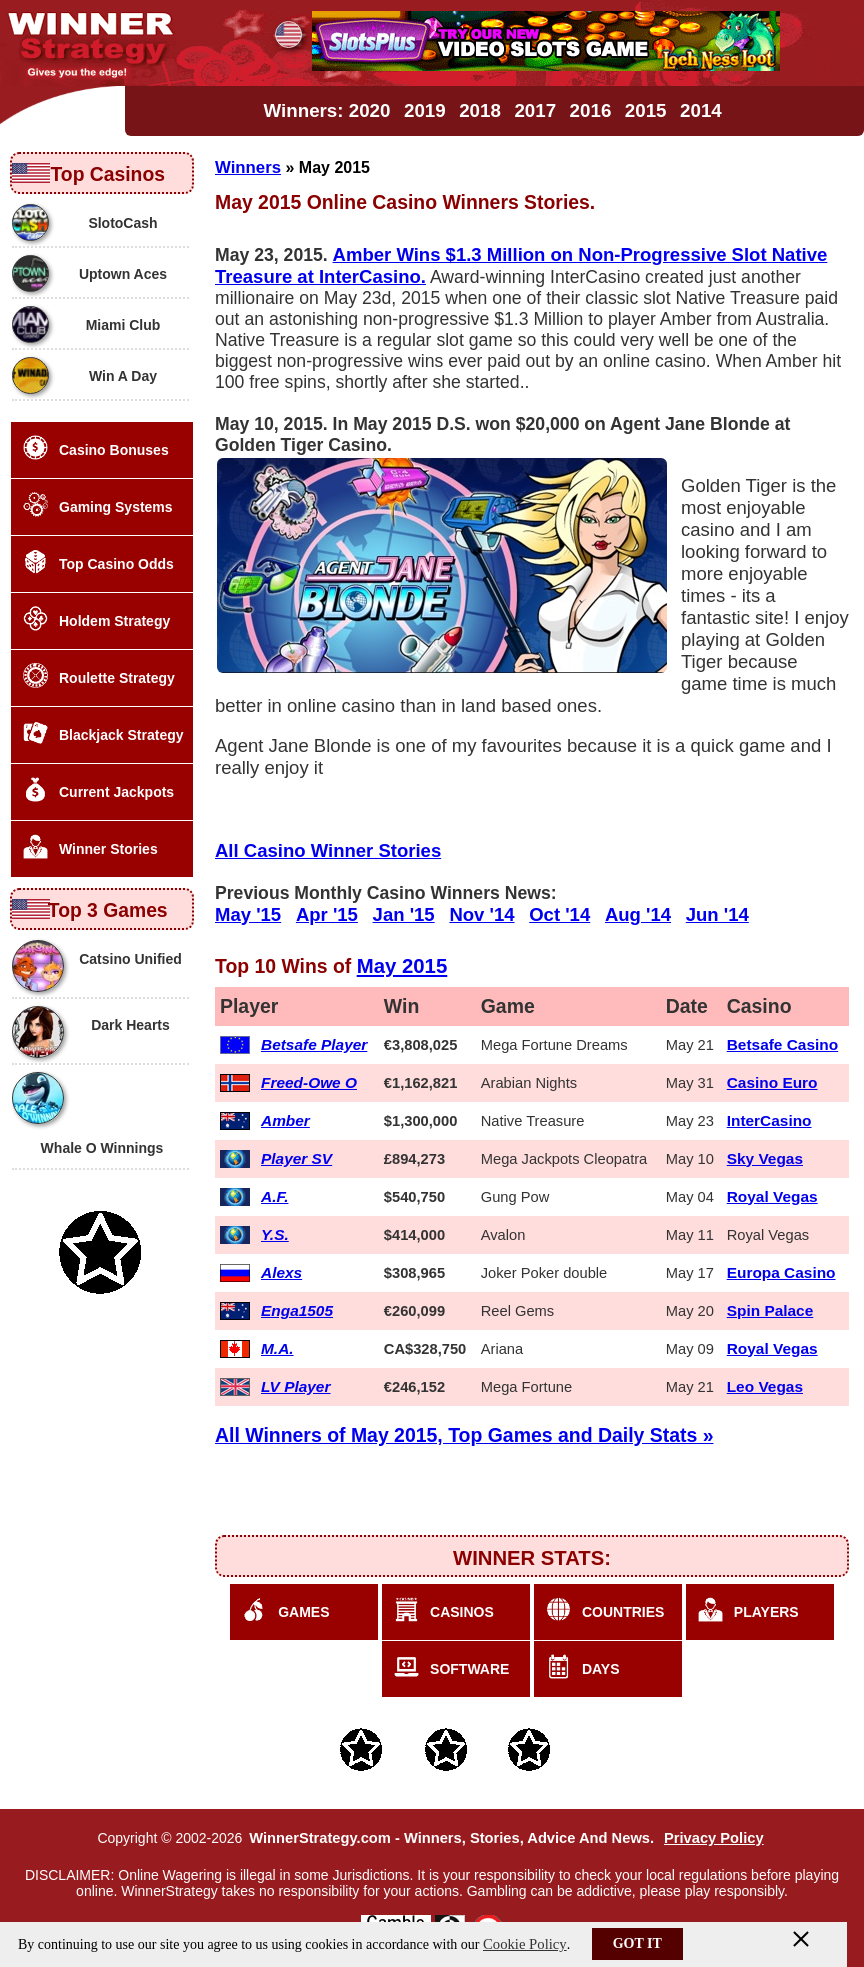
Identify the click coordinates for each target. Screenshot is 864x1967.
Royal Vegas (772, 1196)
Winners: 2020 (326, 110)
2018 (480, 110)
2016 (591, 110)
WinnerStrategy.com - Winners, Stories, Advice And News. (451, 1838)
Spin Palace (770, 1310)
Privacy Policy (714, 1838)
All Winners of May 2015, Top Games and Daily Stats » (464, 1435)
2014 (701, 110)
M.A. (277, 1348)
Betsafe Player (314, 1044)
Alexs (281, 1272)
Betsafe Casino (782, 1044)
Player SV (296, 1158)
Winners (248, 167)
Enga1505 (297, 1310)
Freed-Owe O (309, 1082)
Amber (285, 1120)
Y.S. (275, 1234)
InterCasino (769, 1120)
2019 (425, 110)
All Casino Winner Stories (328, 850)
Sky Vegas (765, 1158)
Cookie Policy (525, 1944)
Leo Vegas (765, 1386)
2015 (646, 110)
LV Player (295, 1386)
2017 (535, 110)
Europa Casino (781, 1272)
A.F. (274, 1196)
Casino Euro (772, 1082)
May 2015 (402, 966)
